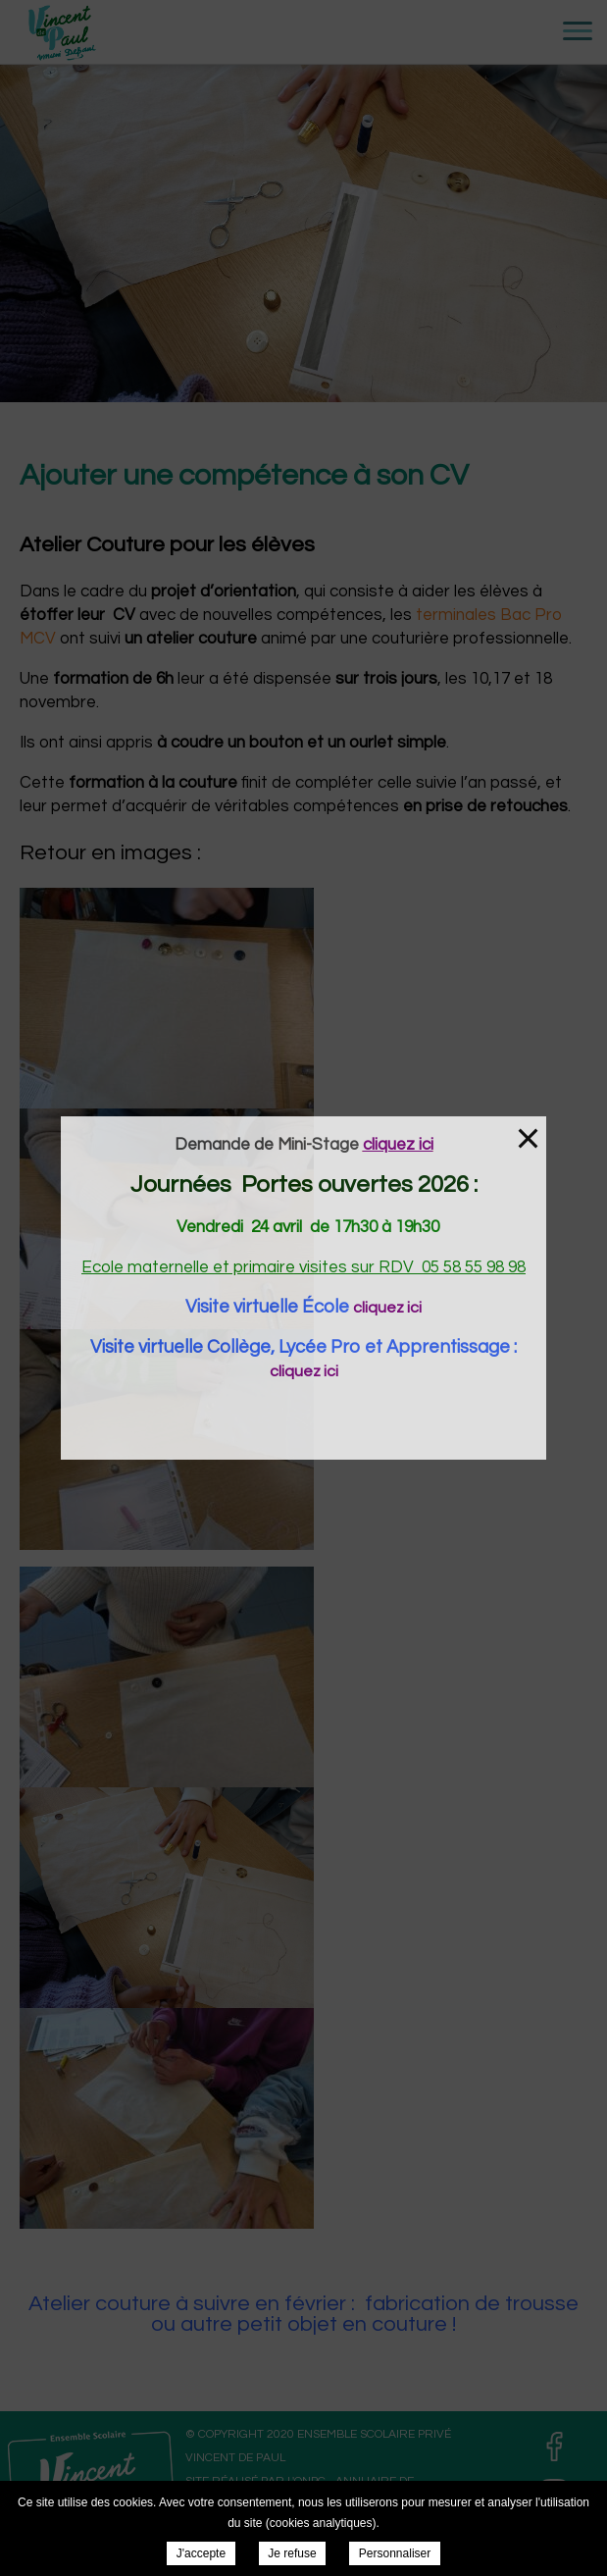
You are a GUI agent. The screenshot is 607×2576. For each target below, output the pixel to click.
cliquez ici (387, 1307)
